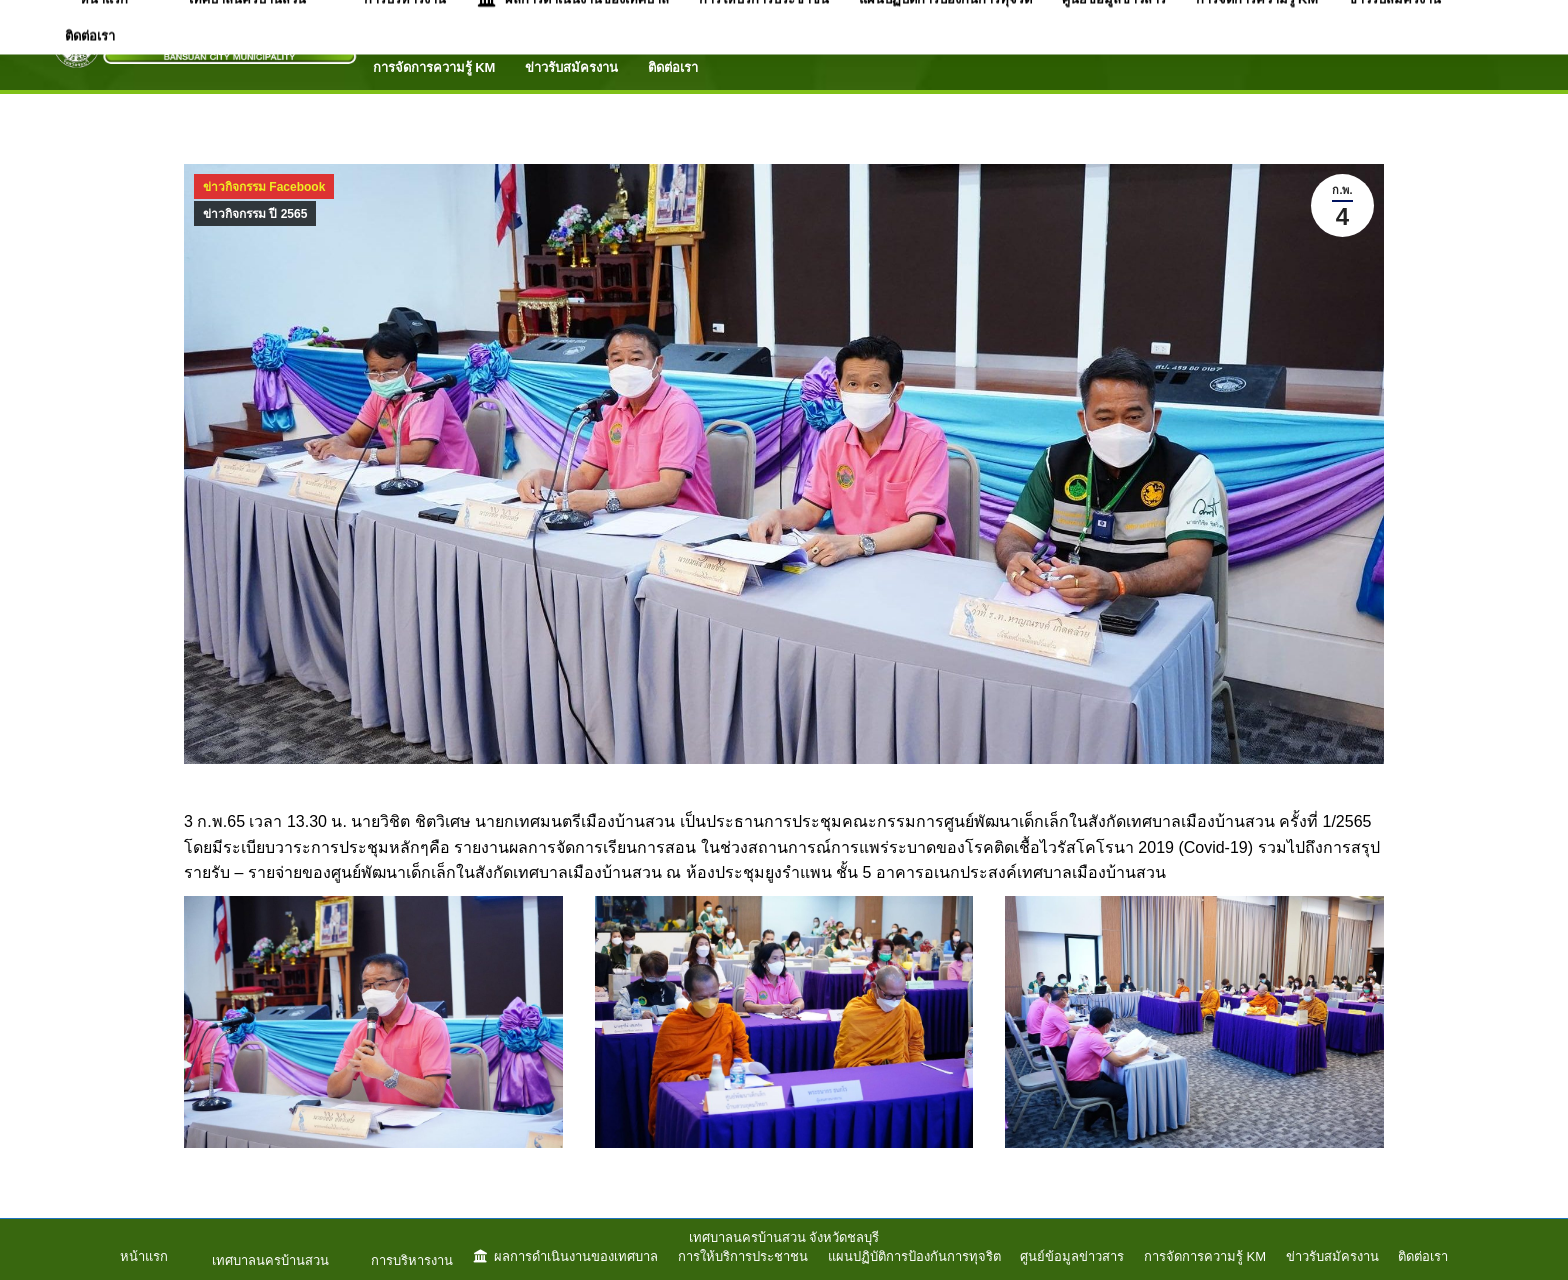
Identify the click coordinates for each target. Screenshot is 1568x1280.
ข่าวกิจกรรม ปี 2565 (255, 214)
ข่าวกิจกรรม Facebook (264, 187)
